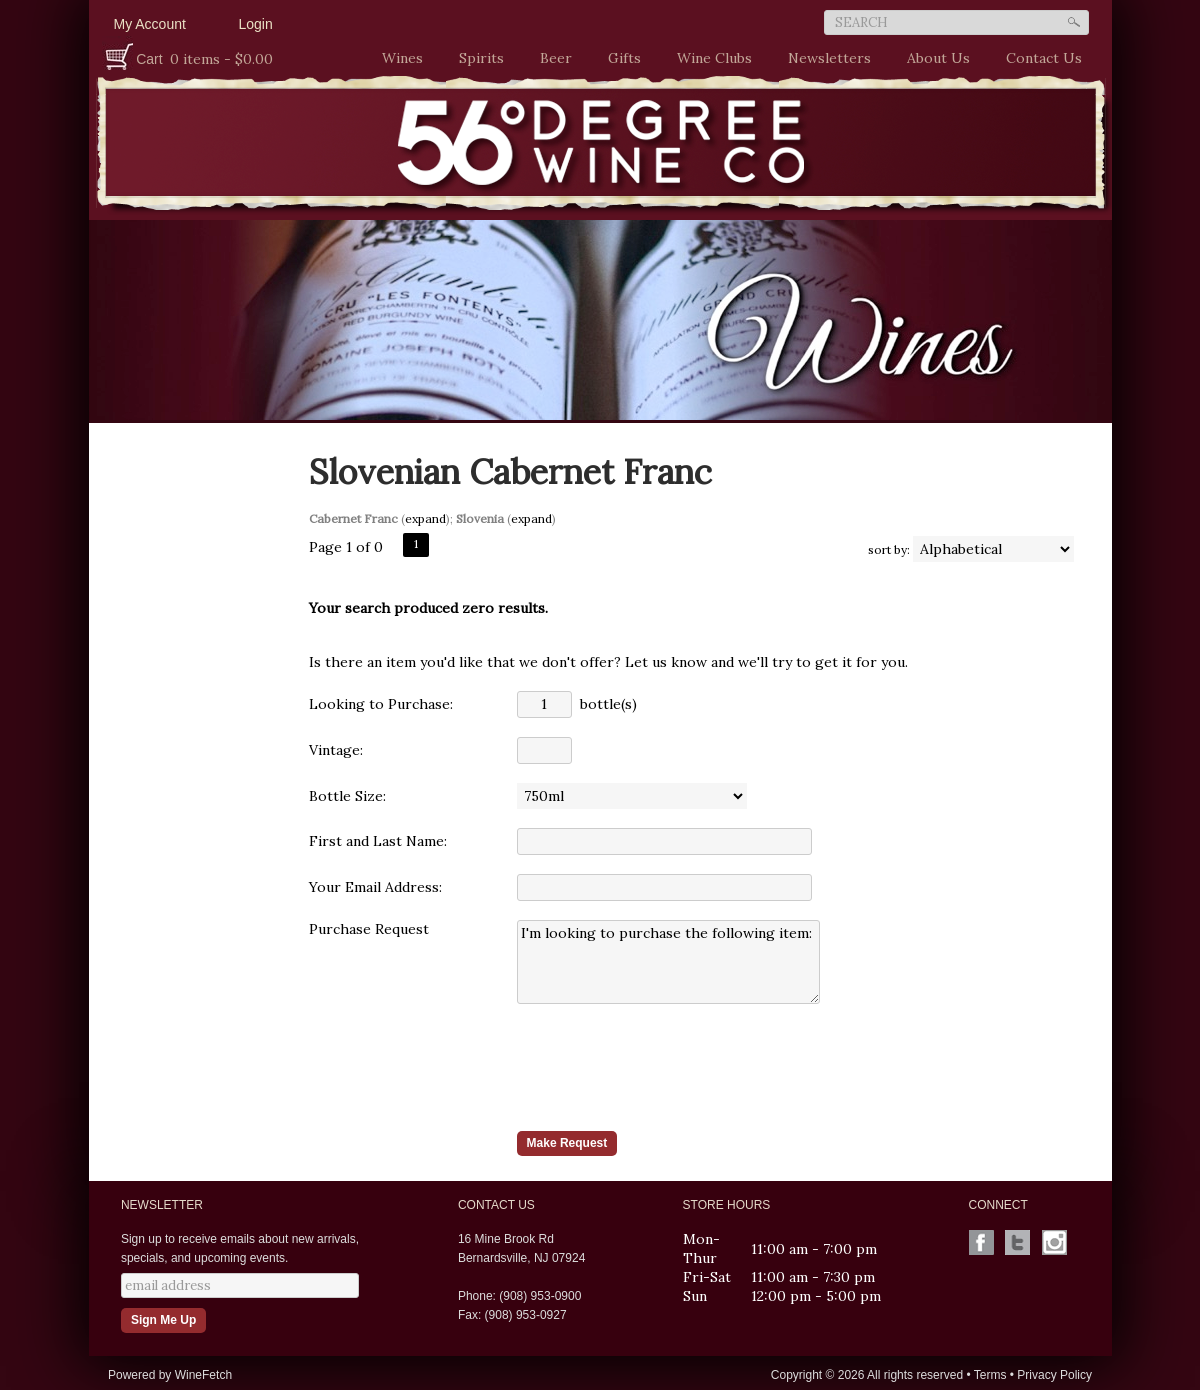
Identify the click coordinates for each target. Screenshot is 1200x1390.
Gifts (619, 58)
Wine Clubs (709, 58)
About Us (933, 58)
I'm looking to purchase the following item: (668, 962)
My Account (150, 24)
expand (425, 518)
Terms (990, 1375)
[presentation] (669, 1067)
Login (256, 24)
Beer (551, 58)
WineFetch (203, 1375)
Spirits (476, 58)
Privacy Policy (1054, 1375)
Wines (397, 58)
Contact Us (1044, 58)
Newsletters (829, 58)
